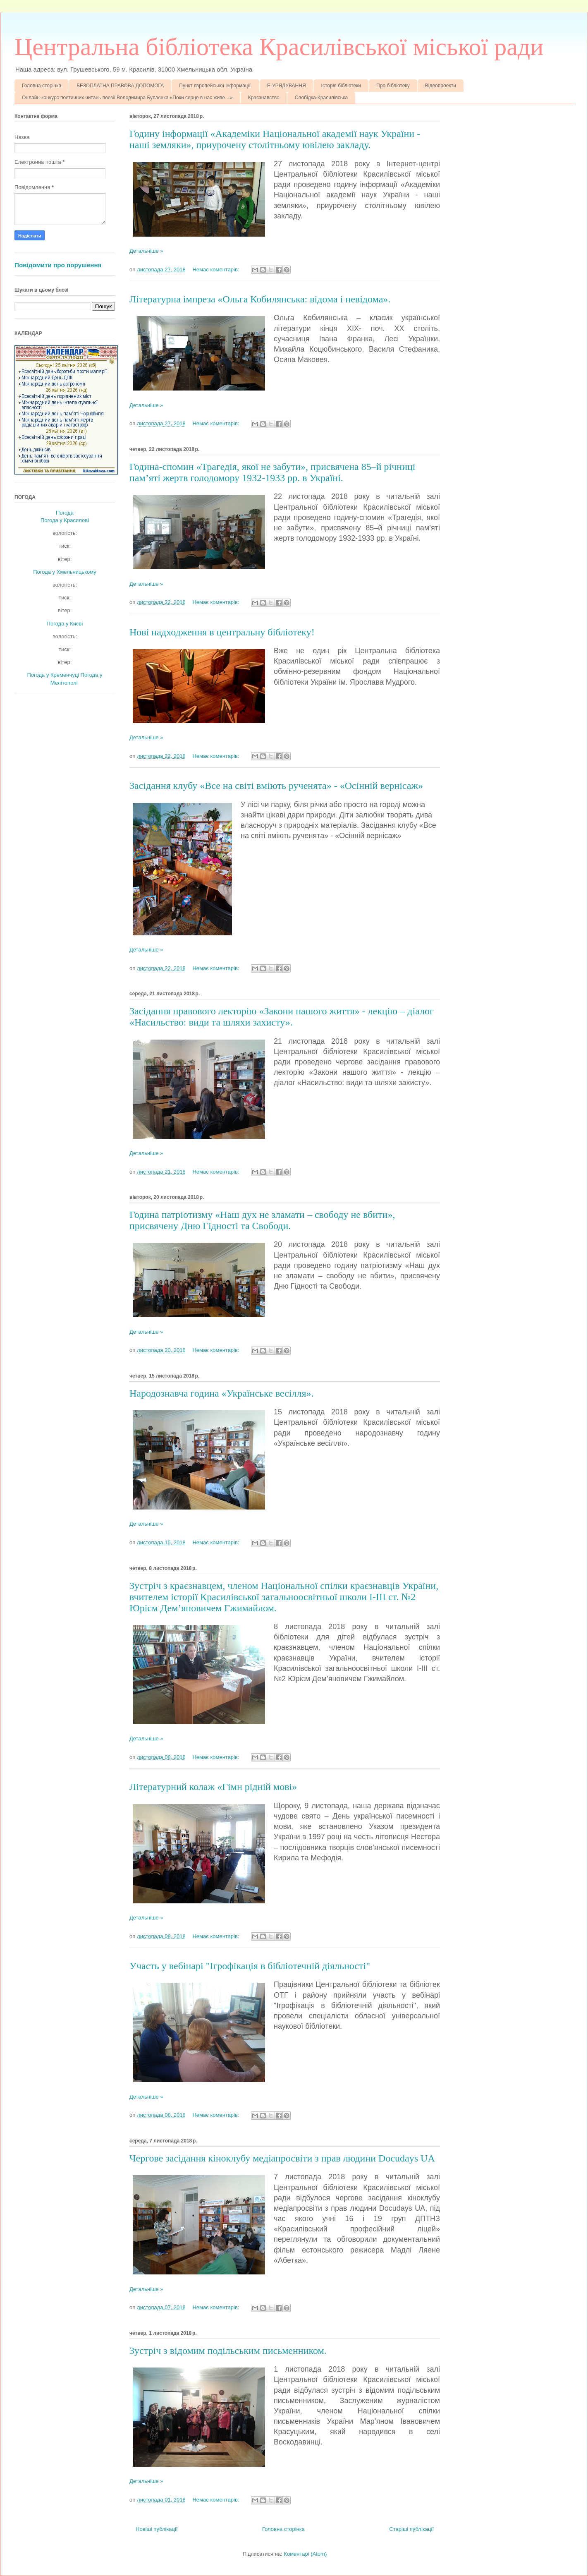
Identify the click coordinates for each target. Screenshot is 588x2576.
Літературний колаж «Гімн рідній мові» (213, 1786)
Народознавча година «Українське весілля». (221, 1393)
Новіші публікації (157, 2529)
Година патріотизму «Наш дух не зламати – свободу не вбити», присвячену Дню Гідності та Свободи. (262, 1220)
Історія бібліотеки (341, 86)
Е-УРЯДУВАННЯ (286, 86)
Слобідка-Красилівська (321, 98)
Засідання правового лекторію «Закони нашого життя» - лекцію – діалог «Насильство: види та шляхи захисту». (281, 1017)
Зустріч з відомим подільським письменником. (228, 2350)
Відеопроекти (440, 86)
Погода (65, 513)
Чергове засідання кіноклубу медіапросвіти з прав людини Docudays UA (282, 2158)
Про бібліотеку (393, 86)
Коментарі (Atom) (305, 2554)
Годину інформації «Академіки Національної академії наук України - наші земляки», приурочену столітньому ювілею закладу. (274, 139)
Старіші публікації (411, 2529)
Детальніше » (146, 251)
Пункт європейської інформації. (215, 86)
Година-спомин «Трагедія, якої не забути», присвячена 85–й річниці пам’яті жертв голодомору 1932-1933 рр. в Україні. (272, 472)
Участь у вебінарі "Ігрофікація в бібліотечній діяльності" (249, 1965)
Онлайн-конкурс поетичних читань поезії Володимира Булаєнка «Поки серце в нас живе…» (127, 98)
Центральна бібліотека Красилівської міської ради (278, 46)
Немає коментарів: (216, 269)
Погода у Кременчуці (53, 675)
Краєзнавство (264, 98)
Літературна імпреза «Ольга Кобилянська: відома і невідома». (259, 299)
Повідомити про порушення (57, 264)
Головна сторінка (41, 86)
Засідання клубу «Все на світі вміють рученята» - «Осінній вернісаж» (276, 785)
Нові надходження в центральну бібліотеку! (222, 632)
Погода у (65, 520)
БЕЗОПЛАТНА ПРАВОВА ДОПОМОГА (120, 86)
